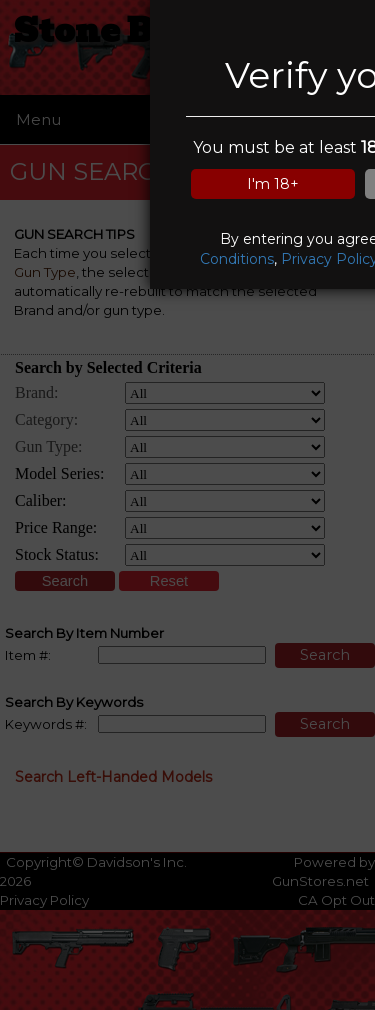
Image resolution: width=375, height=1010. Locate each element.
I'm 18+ (273, 184)
